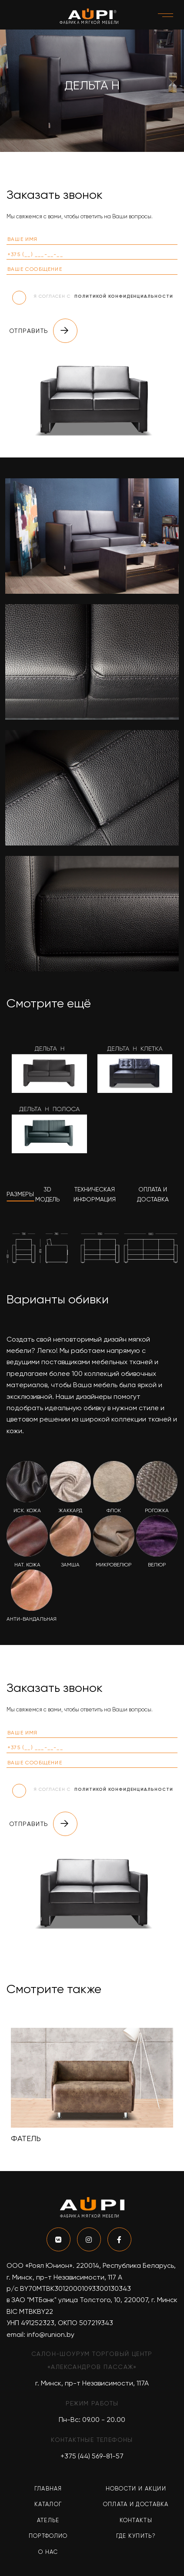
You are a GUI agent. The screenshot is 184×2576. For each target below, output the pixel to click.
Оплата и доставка (136, 2504)
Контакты (136, 2520)
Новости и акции (136, 2488)
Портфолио (48, 2536)
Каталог (48, 2504)
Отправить (43, 331)
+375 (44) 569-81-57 (92, 2456)
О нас (48, 2552)
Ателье (48, 2520)
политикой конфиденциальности (123, 296)
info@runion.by (50, 2334)
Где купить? (136, 2536)
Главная (48, 2488)
